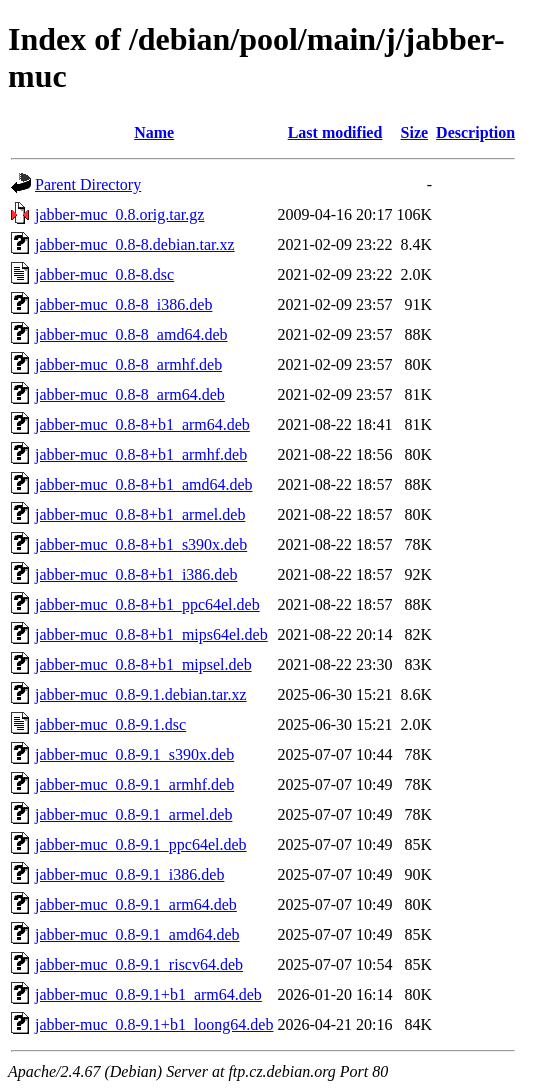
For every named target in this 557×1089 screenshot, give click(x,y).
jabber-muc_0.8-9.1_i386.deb (129, 874)
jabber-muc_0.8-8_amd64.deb (131, 334)
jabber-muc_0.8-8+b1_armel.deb (140, 514)
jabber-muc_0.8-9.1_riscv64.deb (139, 964)
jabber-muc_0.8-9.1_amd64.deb (137, 934)
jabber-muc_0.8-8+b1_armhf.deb (141, 454)
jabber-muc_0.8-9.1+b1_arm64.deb (148, 994)
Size (415, 132)
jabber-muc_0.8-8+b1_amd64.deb (144, 484)
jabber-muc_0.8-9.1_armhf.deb (134, 784)
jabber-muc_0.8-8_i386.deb (123, 304)
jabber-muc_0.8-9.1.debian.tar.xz (141, 694)
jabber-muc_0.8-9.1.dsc (110, 724)
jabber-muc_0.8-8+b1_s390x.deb (141, 544)
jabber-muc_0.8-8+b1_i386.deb (136, 574)
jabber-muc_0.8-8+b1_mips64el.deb (151, 634)
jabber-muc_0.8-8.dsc (104, 274)
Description (475, 132)
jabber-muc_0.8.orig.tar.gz (119, 214)
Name (154, 132)
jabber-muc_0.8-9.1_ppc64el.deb (141, 844)
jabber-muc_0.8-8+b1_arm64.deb (142, 424)
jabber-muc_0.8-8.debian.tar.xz (135, 244)
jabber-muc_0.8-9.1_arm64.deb (136, 904)
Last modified (335, 132)
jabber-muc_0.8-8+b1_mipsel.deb (143, 664)
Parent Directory (88, 184)
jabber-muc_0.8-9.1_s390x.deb (134, 754)
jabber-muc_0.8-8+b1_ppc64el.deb (147, 604)
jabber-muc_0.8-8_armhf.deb (128, 364)
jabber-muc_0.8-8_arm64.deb (130, 394)
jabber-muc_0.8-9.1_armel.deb (133, 814)
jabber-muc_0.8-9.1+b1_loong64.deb (154, 1024)
